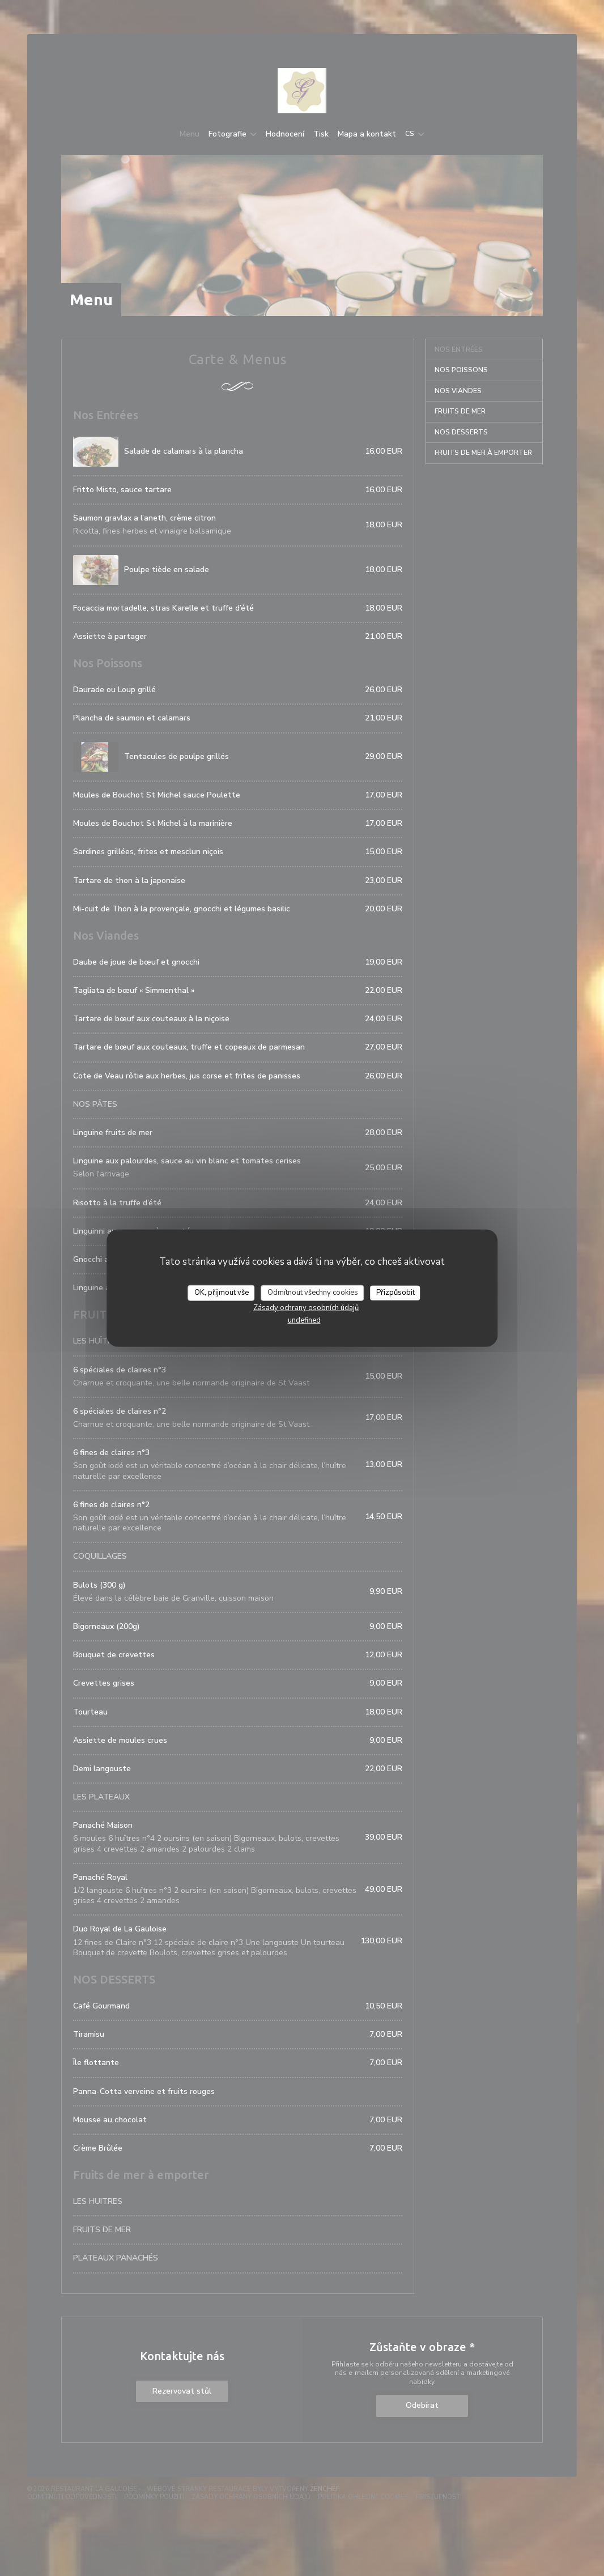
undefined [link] (304, 1320)
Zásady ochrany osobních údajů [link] (306, 1307)
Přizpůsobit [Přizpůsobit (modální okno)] (395, 1292)
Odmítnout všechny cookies (312, 1292)
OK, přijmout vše (221, 1292)
